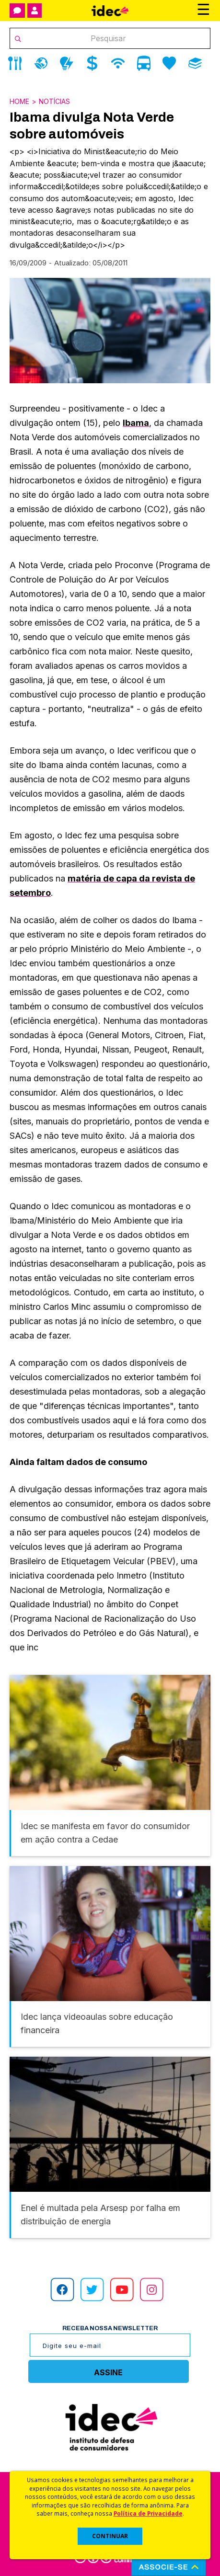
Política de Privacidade (148, 2513)
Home (19, 101)
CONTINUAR (110, 2536)
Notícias (54, 101)
